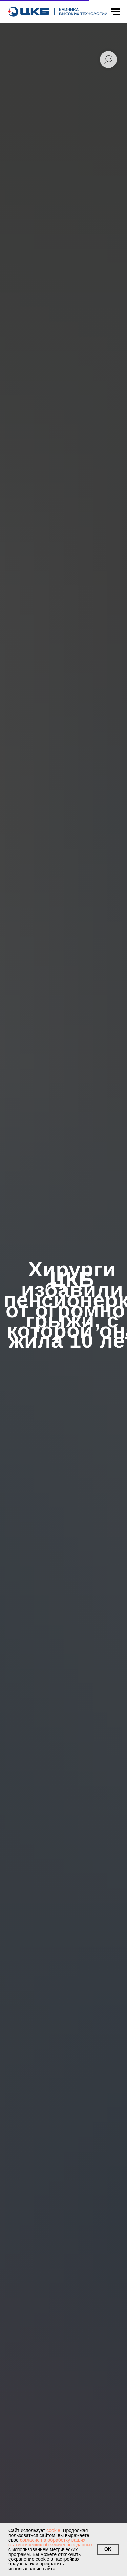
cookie (53, 2530)
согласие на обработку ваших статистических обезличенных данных (50, 2542)
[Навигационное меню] (115, 11)
